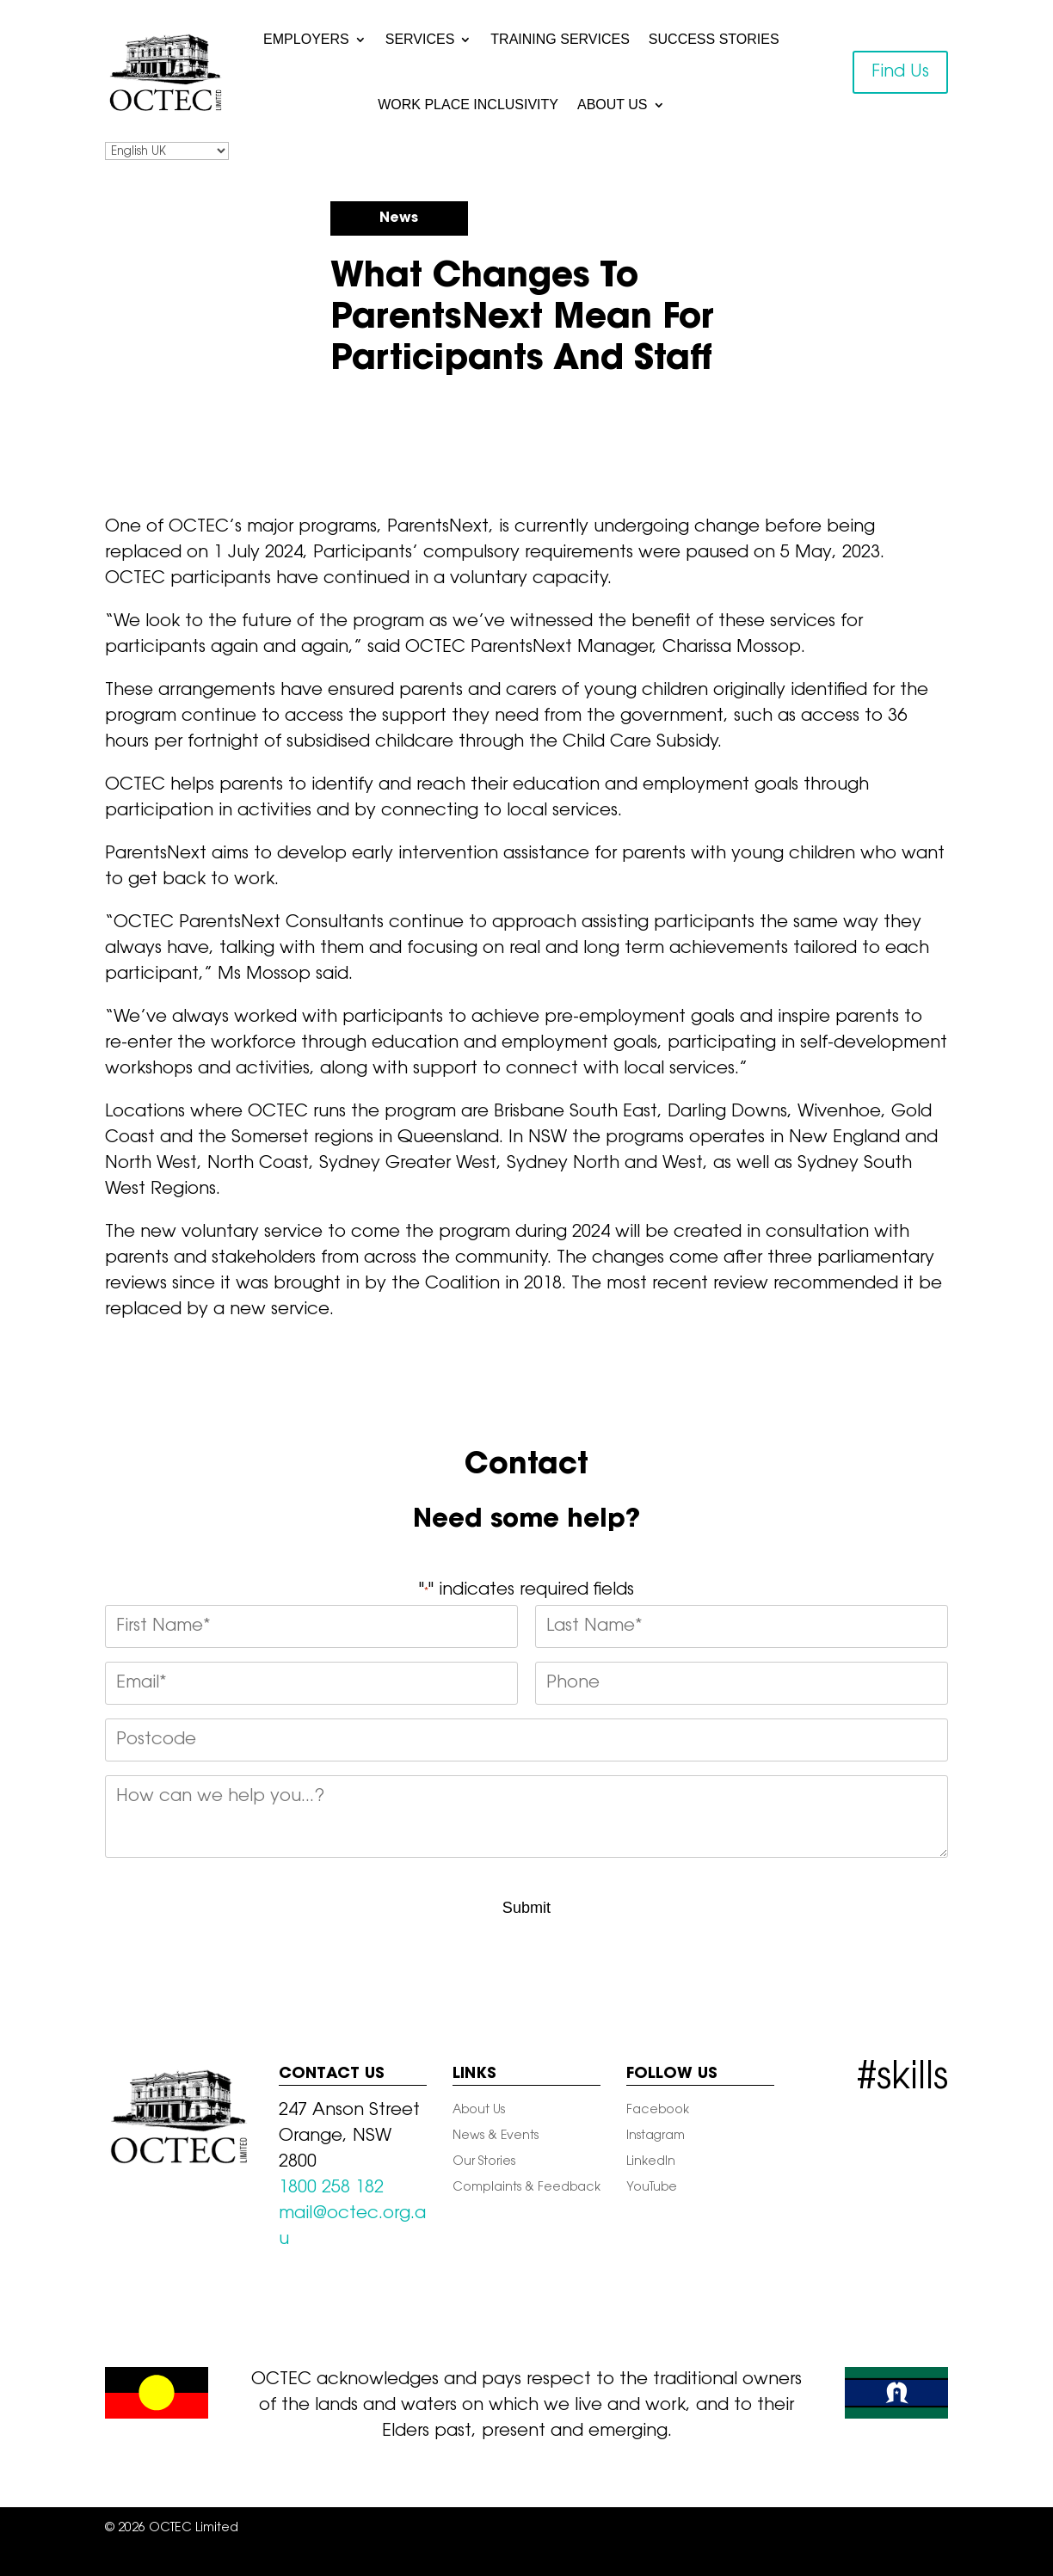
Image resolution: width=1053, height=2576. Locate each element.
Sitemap (410, 2529)
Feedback (841, 2529)
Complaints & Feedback (526, 2188)
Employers (306, 39)
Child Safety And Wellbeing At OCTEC (629, 2529)
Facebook (657, 2111)
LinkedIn (650, 2162)
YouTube (651, 2188)
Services (420, 39)
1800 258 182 (331, 2188)
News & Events (496, 2136)
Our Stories (484, 2162)
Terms (775, 2529)
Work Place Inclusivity (468, 104)
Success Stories (714, 39)
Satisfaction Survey (441, 2554)
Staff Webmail (555, 2554)
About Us (612, 104)
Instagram (655, 2136)
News (398, 218)
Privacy (476, 2529)
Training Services (560, 39)
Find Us (900, 72)
